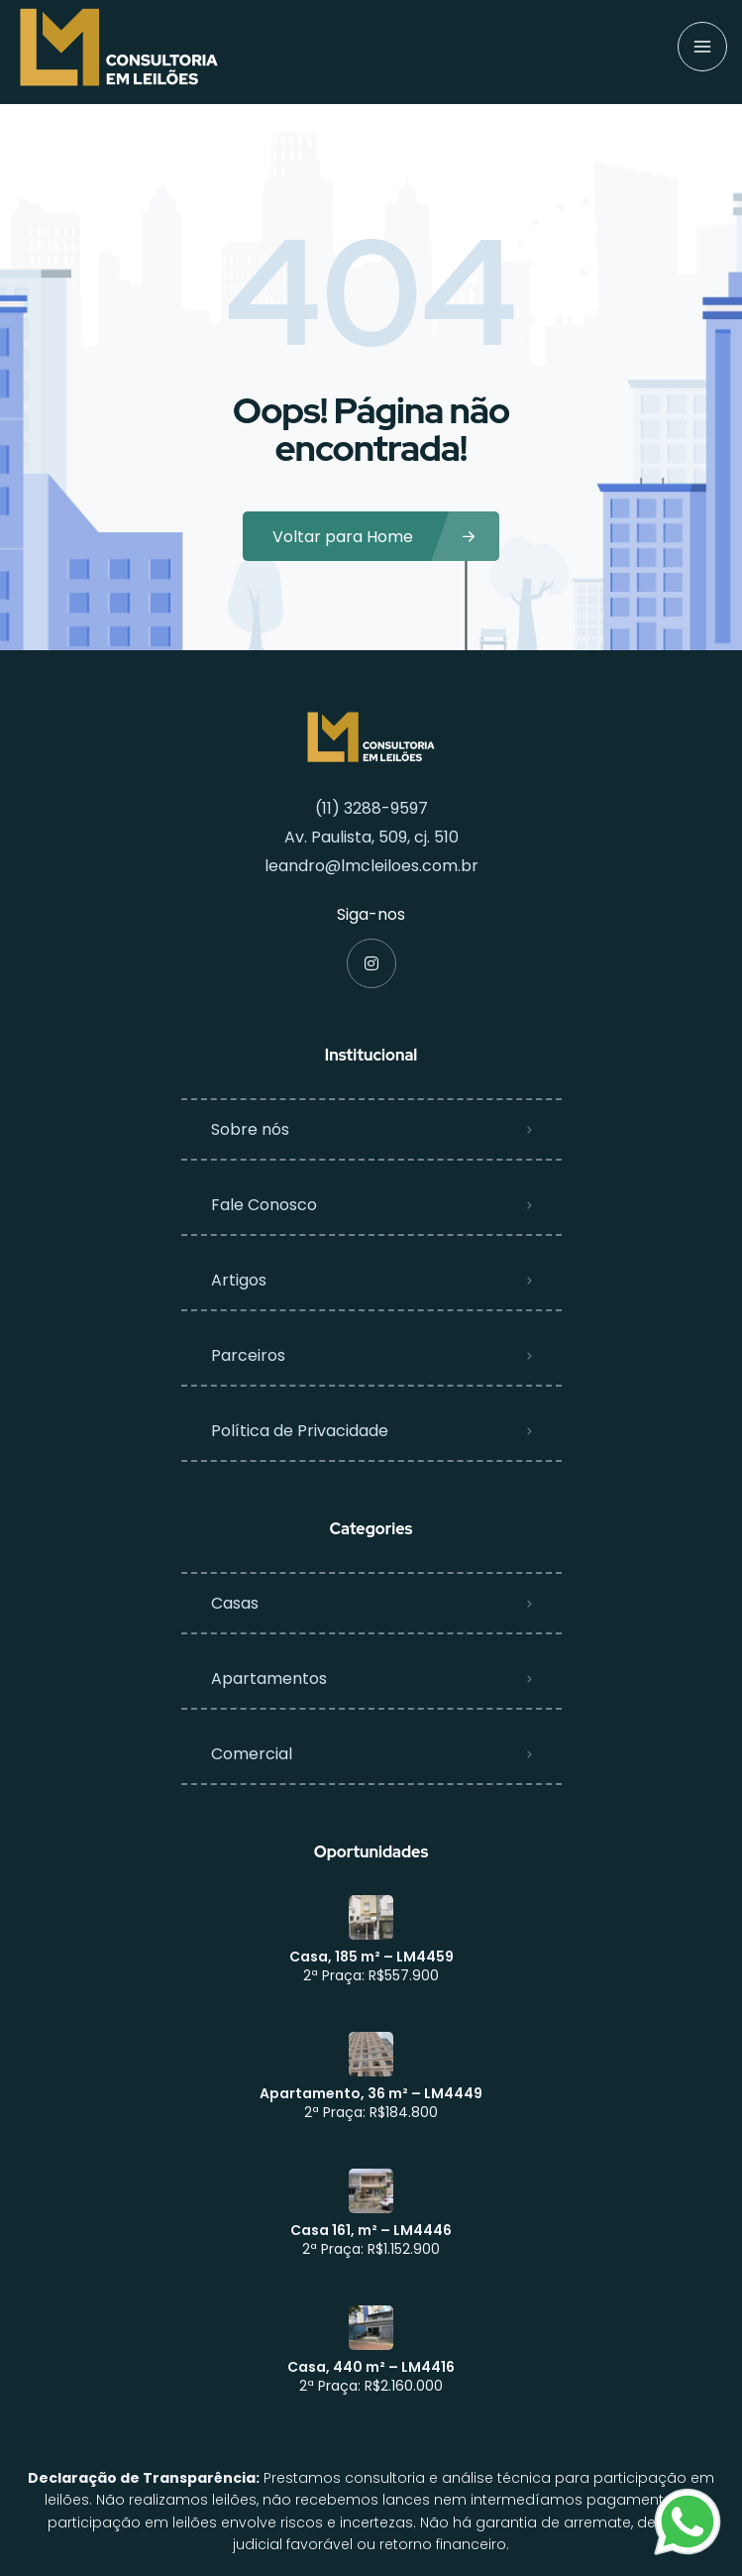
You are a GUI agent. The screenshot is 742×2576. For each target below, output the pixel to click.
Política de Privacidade (299, 1430)
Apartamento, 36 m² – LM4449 (371, 2093)
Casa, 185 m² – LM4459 (371, 1956)
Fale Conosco (264, 1204)
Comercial (251, 1753)
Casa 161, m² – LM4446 (371, 2230)
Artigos (238, 1280)
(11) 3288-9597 (371, 808)
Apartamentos (269, 1678)
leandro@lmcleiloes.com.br (371, 865)
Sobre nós (250, 1129)
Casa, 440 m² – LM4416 (371, 2367)
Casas (235, 1603)
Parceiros (248, 1355)
